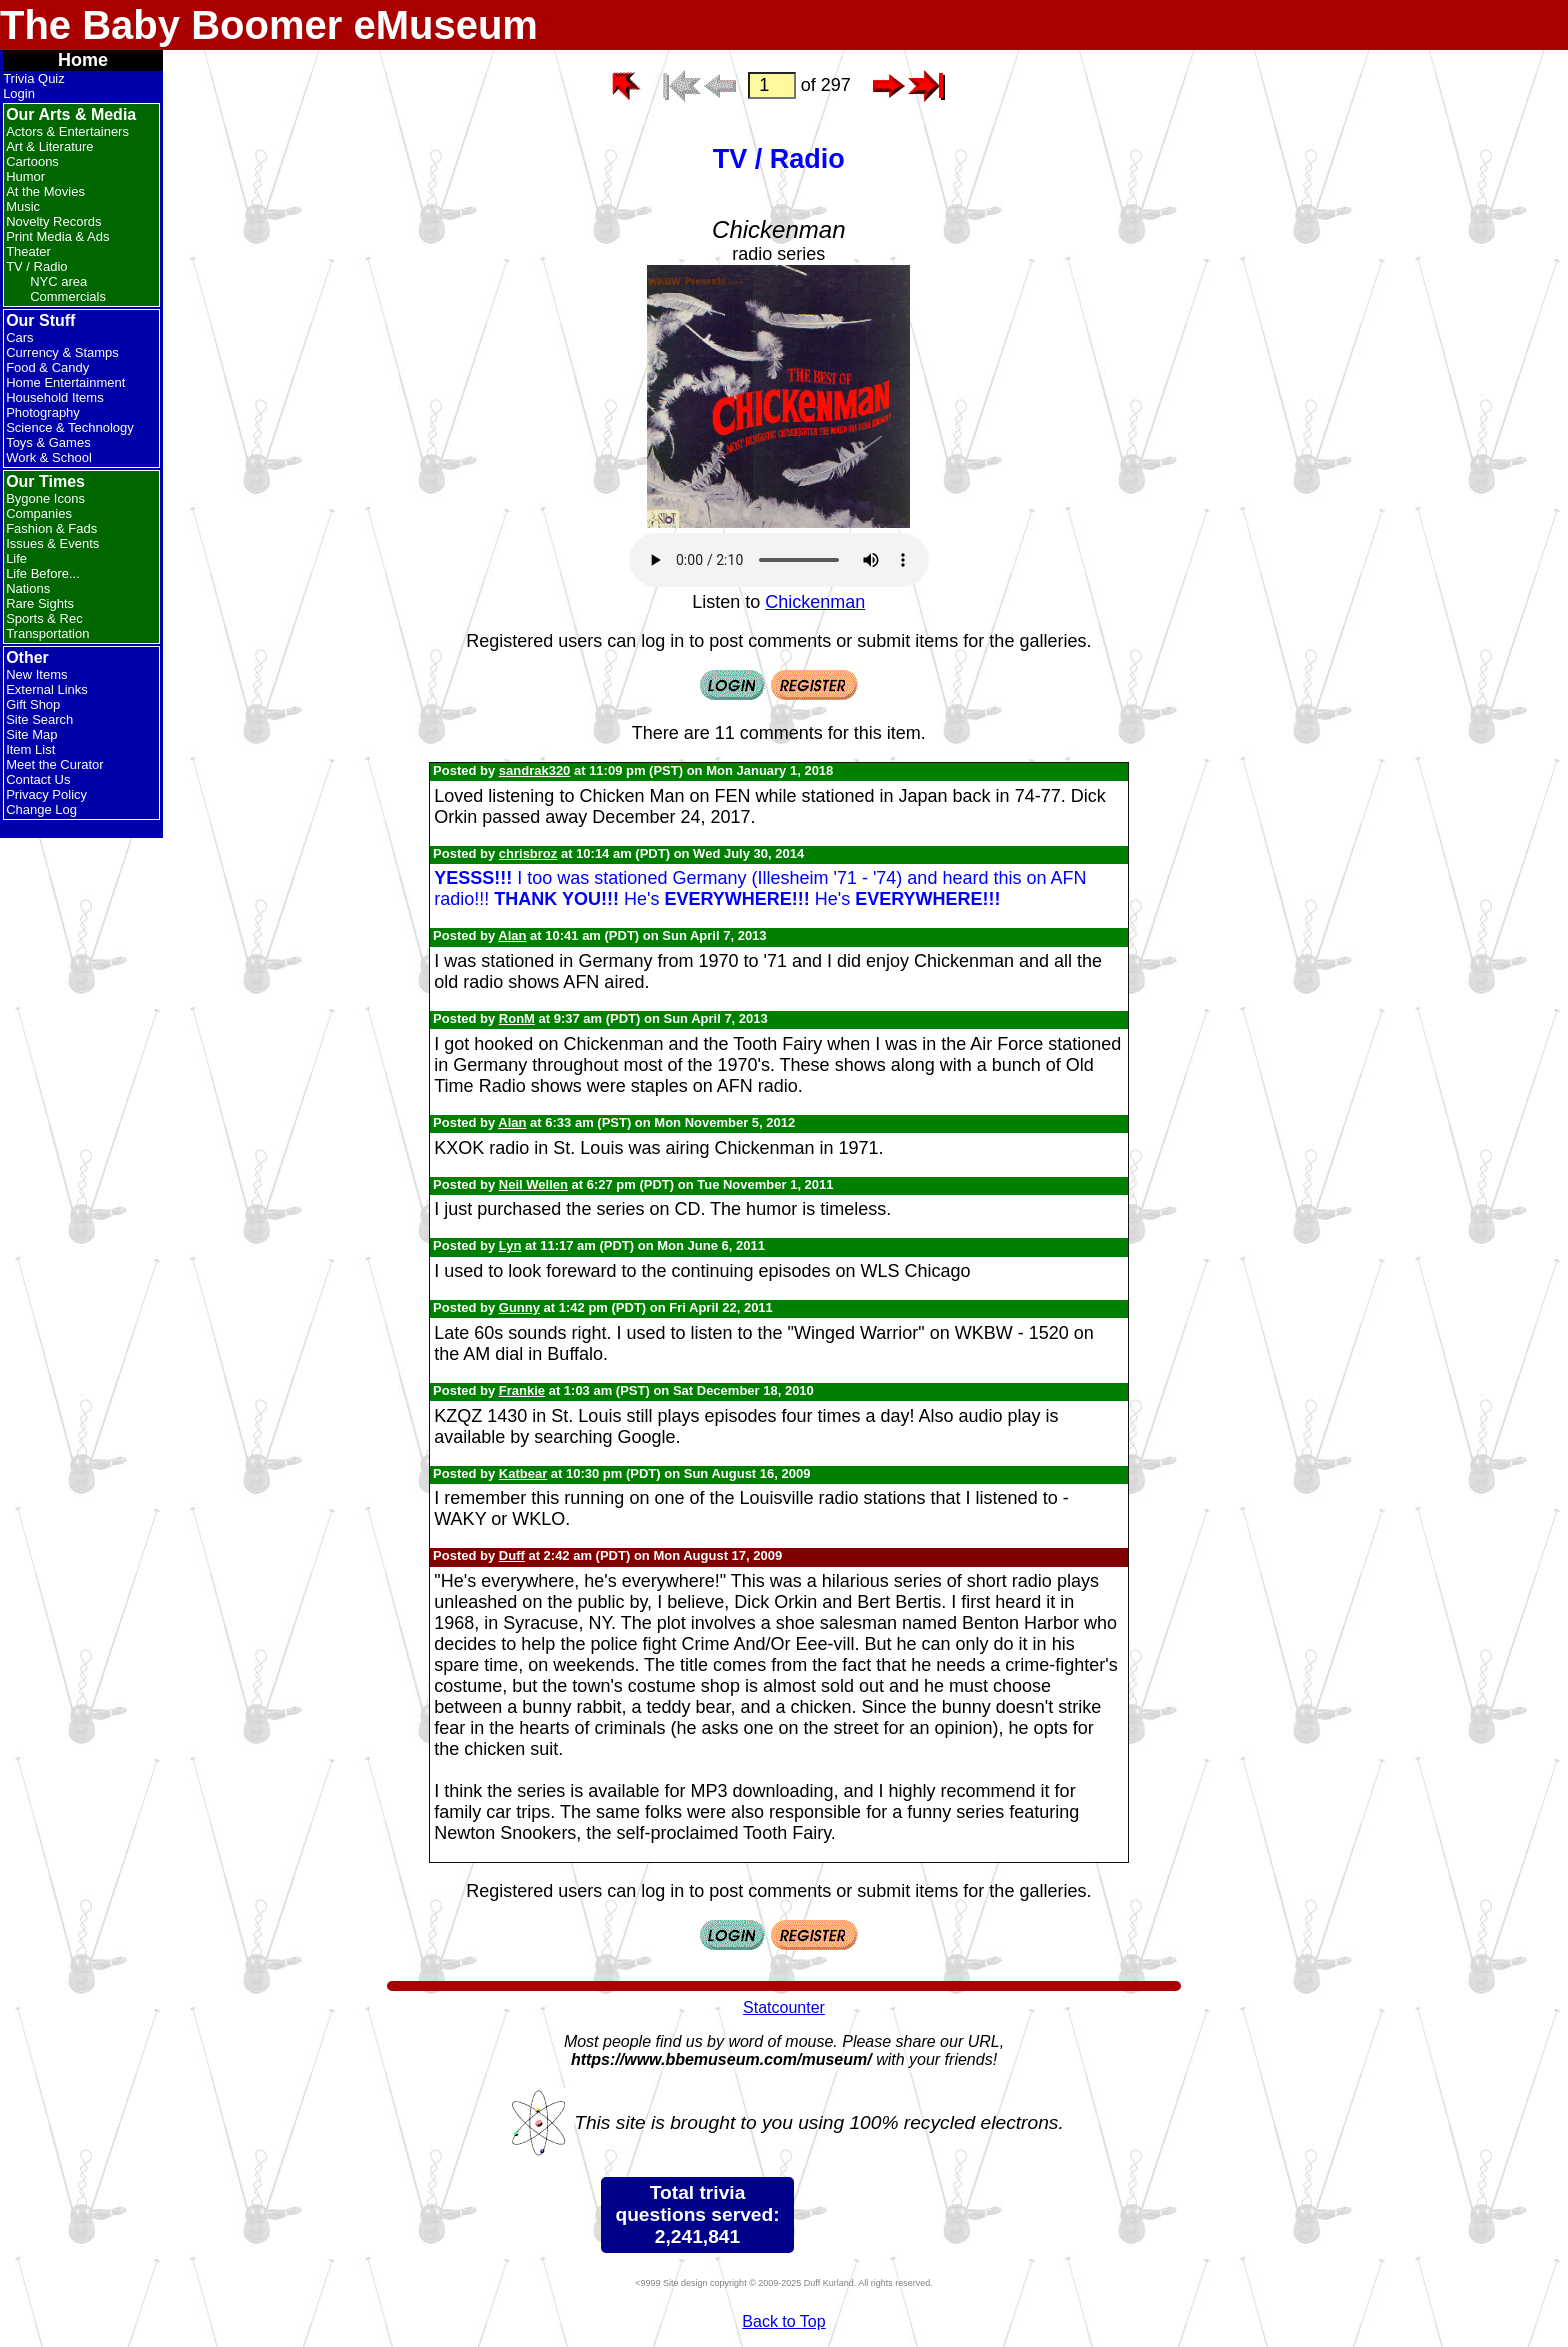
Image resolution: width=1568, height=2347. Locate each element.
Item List (30, 749)
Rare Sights (40, 603)
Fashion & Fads (51, 528)
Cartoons (32, 161)
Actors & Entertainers (67, 131)
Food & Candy (47, 367)
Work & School (49, 457)
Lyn (510, 1245)
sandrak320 (535, 770)
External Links (47, 689)
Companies (39, 513)
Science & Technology (70, 427)
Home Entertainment (65, 382)
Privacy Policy (46, 794)
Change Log (41, 809)
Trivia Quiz (34, 78)
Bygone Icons (45, 498)
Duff (512, 1555)
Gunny (519, 1307)
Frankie (522, 1390)
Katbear (523, 1473)
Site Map (31, 734)
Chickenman (815, 602)
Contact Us (38, 779)
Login (19, 93)
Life (16, 558)
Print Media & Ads (57, 236)
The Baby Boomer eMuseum (269, 25)
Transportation (47, 633)
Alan (512, 935)
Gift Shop (33, 704)
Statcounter (784, 2007)
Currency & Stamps (62, 352)
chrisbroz (528, 853)
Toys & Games (48, 442)
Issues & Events (52, 543)
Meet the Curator (55, 764)
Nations (28, 588)
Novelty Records (53, 221)
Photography (43, 412)
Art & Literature (49, 146)
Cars (19, 337)
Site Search (39, 719)
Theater (28, 251)
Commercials (68, 296)
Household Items (55, 397)
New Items (36, 674)
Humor (25, 176)
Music (23, 206)
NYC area (58, 281)
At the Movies (45, 191)
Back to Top (783, 2321)
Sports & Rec (44, 618)
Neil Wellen (533, 1184)
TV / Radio (36, 266)
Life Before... (43, 573)
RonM (517, 1018)
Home (83, 60)
